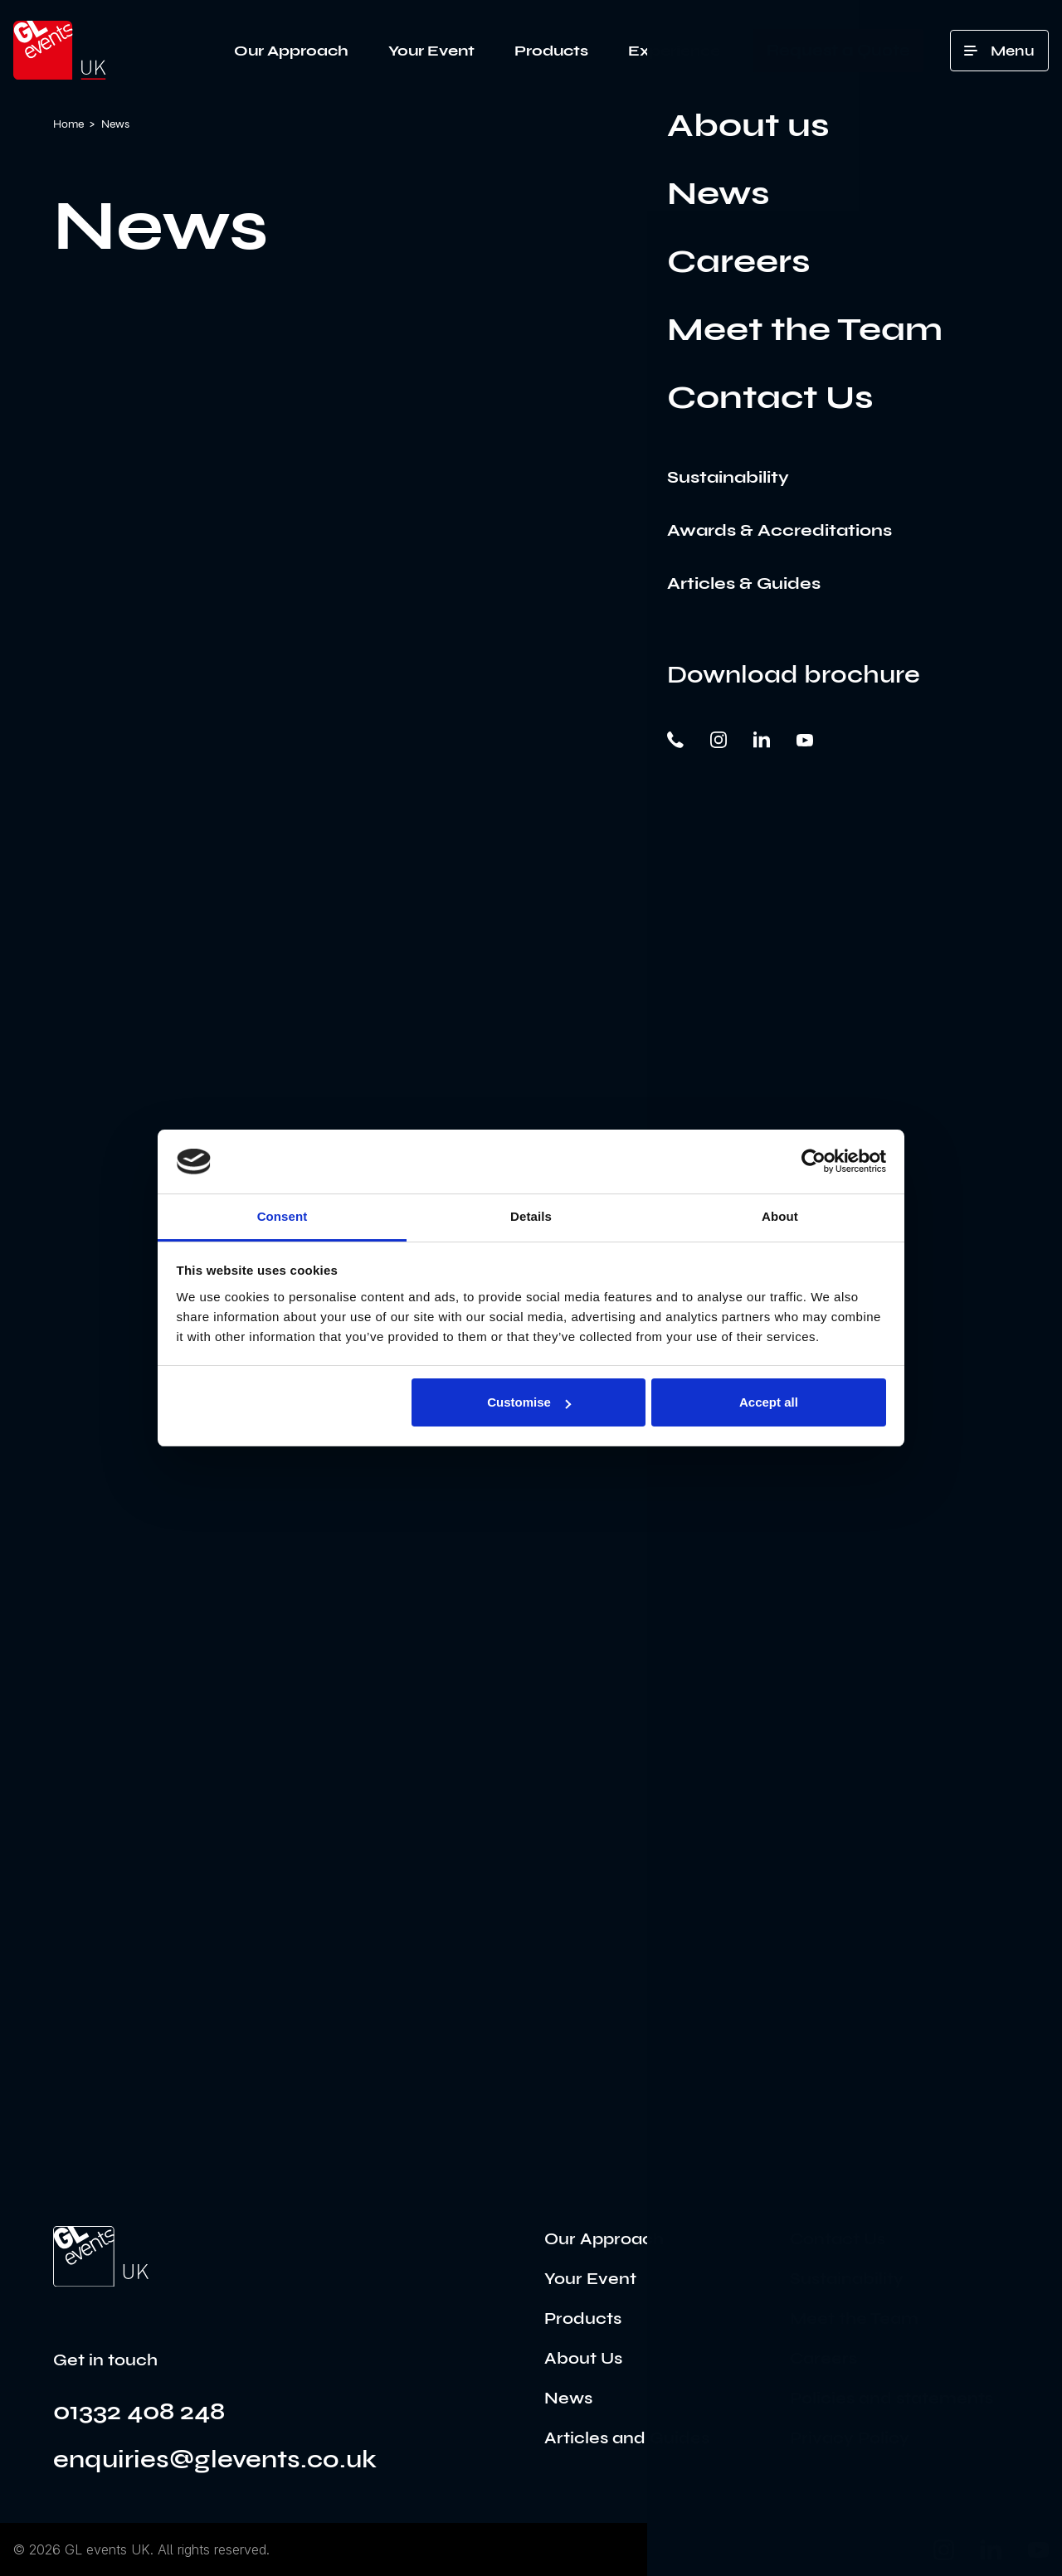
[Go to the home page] (101, 2256)
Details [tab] (531, 1216)
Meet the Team (854, 2318)
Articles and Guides (626, 2438)
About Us (583, 2358)
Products (551, 50)
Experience (674, 50)
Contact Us (837, 2238)
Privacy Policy (849, 2438)
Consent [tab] (282, 1216)
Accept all (768, 1402)
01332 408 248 (139, 2411)
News (568, 2398)
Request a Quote (838, 50)
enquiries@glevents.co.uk (215, 2459)
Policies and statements (891, 2398)
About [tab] (780, 1216)
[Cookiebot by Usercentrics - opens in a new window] (813, 1161)
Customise (529, 1402)
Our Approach (291, 50)
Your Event (431, 50)
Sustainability (847, 2278)
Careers (823, 2358)
